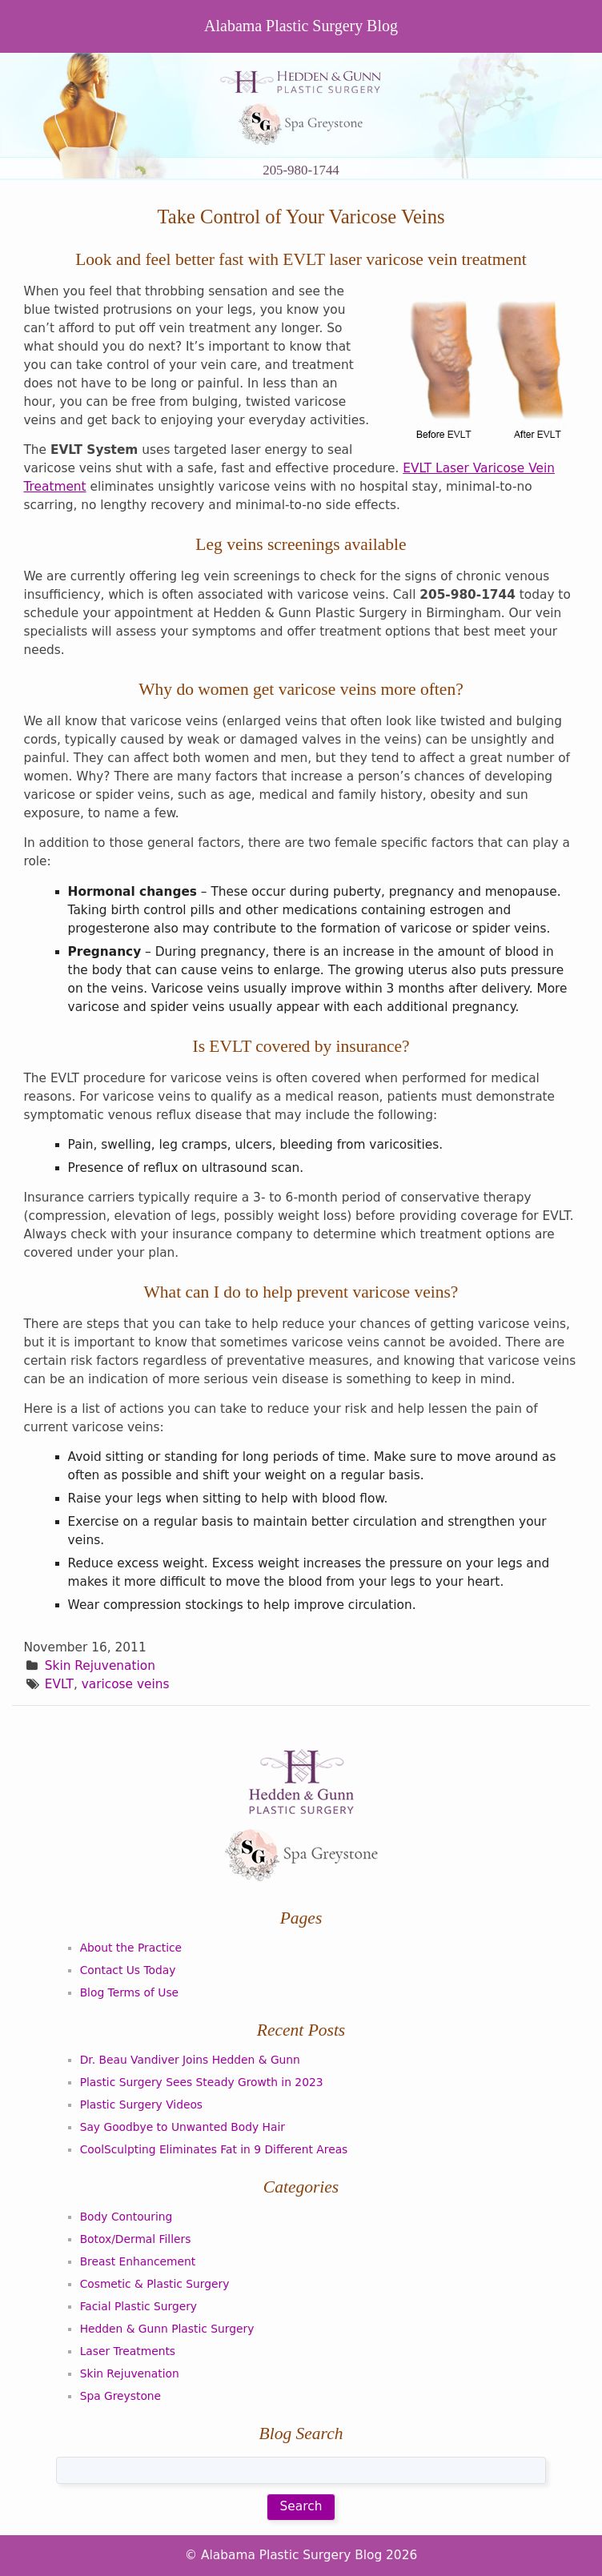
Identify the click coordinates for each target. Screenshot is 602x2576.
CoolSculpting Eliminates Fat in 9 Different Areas (214, 2149)
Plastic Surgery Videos (141, 2104)
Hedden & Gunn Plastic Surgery (167, 2328)
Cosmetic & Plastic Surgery (155, 2283)
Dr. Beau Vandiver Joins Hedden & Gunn (190, 2059)
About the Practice (131, 1947)
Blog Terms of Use (129, 1992)
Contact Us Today (128, 1970)
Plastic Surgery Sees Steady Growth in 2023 (201, 2082)
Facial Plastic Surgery (138, 2306)
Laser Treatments (127, 2351)
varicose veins (126, 1684)
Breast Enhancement (138, 2261)
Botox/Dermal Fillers (135, 2239)
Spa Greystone (120, 2395)
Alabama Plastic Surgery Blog (301, 25)
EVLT (59, 1684)
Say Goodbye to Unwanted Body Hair (182, 2127)
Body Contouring (126, 2216)
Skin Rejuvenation (100, 1666)
